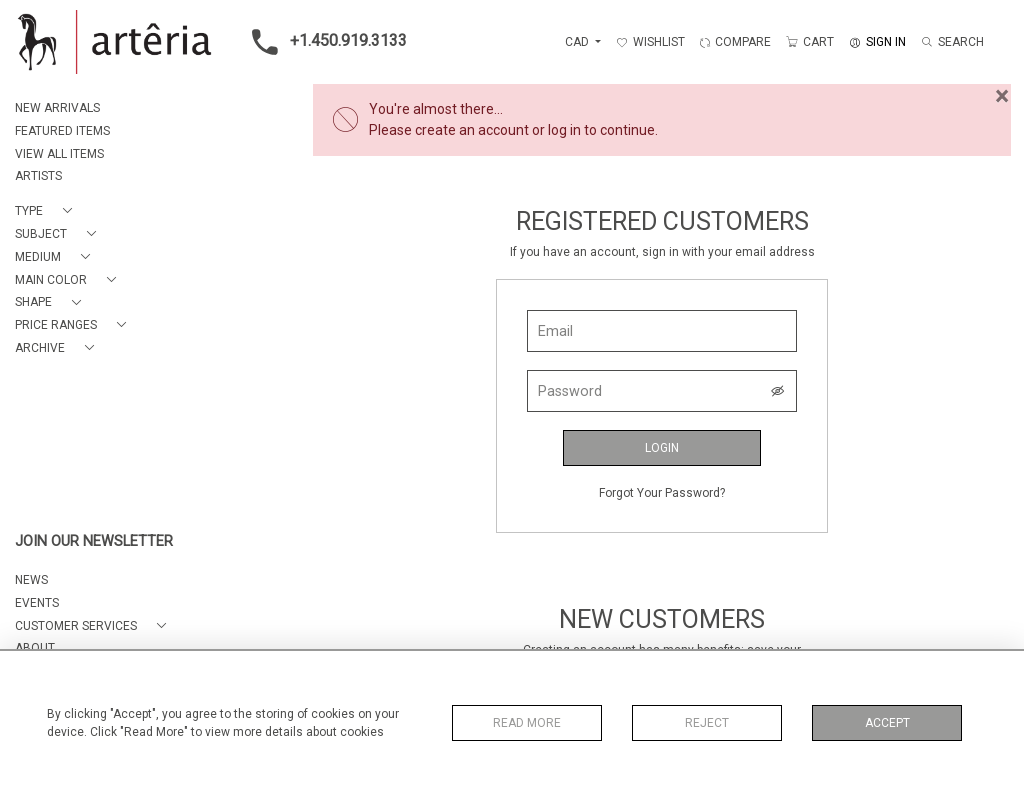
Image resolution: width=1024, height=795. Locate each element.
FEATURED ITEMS (62, 131)
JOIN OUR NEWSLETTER (94, 541)
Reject (707, 723)
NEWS (31, 580)
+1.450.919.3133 (323, 42)
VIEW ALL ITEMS (59, 154)
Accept (887, 723)
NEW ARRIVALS (57, 108)
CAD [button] (578, 42)
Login (662, 448)
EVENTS (37, 603)
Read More (527, 723)
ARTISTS (38, 176)
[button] (47, 211)
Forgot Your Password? (662, 493)
